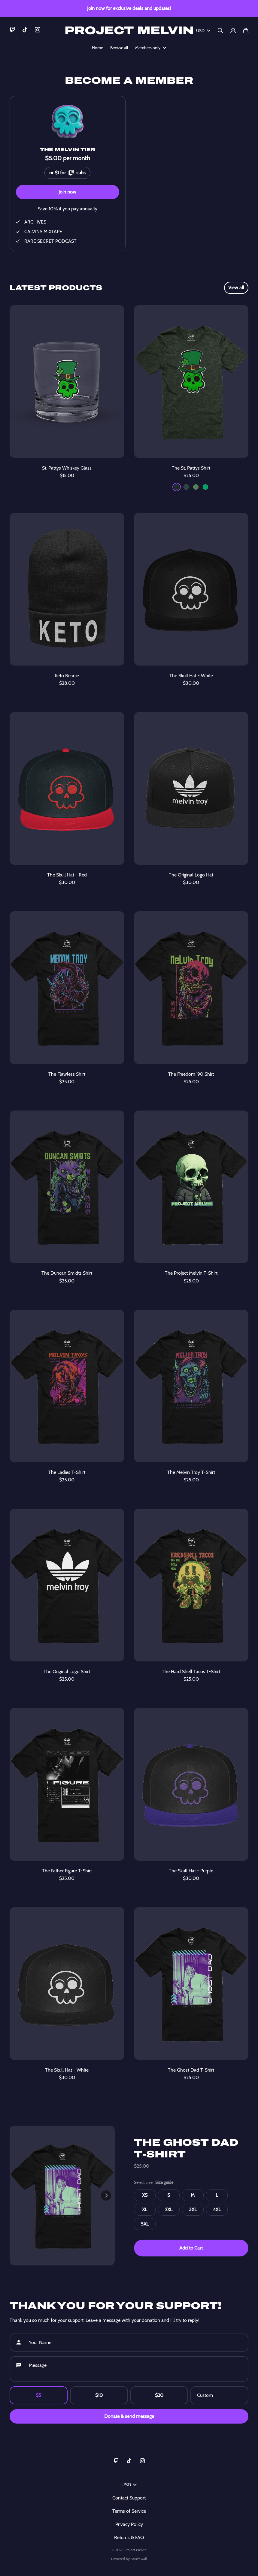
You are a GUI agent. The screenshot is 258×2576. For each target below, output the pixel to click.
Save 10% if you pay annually (67, 209)
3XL (193, 2209)
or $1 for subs (67, 171)
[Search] (220, 30)
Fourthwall (139, 2558)
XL (144, 2209)
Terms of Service (129, 2511)
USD (203, 30)
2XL (168, 2209)
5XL (145, 2224)
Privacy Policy (129, 2524)
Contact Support (129, 2498)
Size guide (164, 2182)
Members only (150, 47)
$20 (159, 2395)
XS (144, 2195)
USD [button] (129, 2484)
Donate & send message (129, 2416)
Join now (67, 192)
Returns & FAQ (129, 2537)
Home (97, 47)
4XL (217, 2209)
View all (236, 287)
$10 (99, 2395)
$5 (38, 2395)
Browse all (119, 47)
